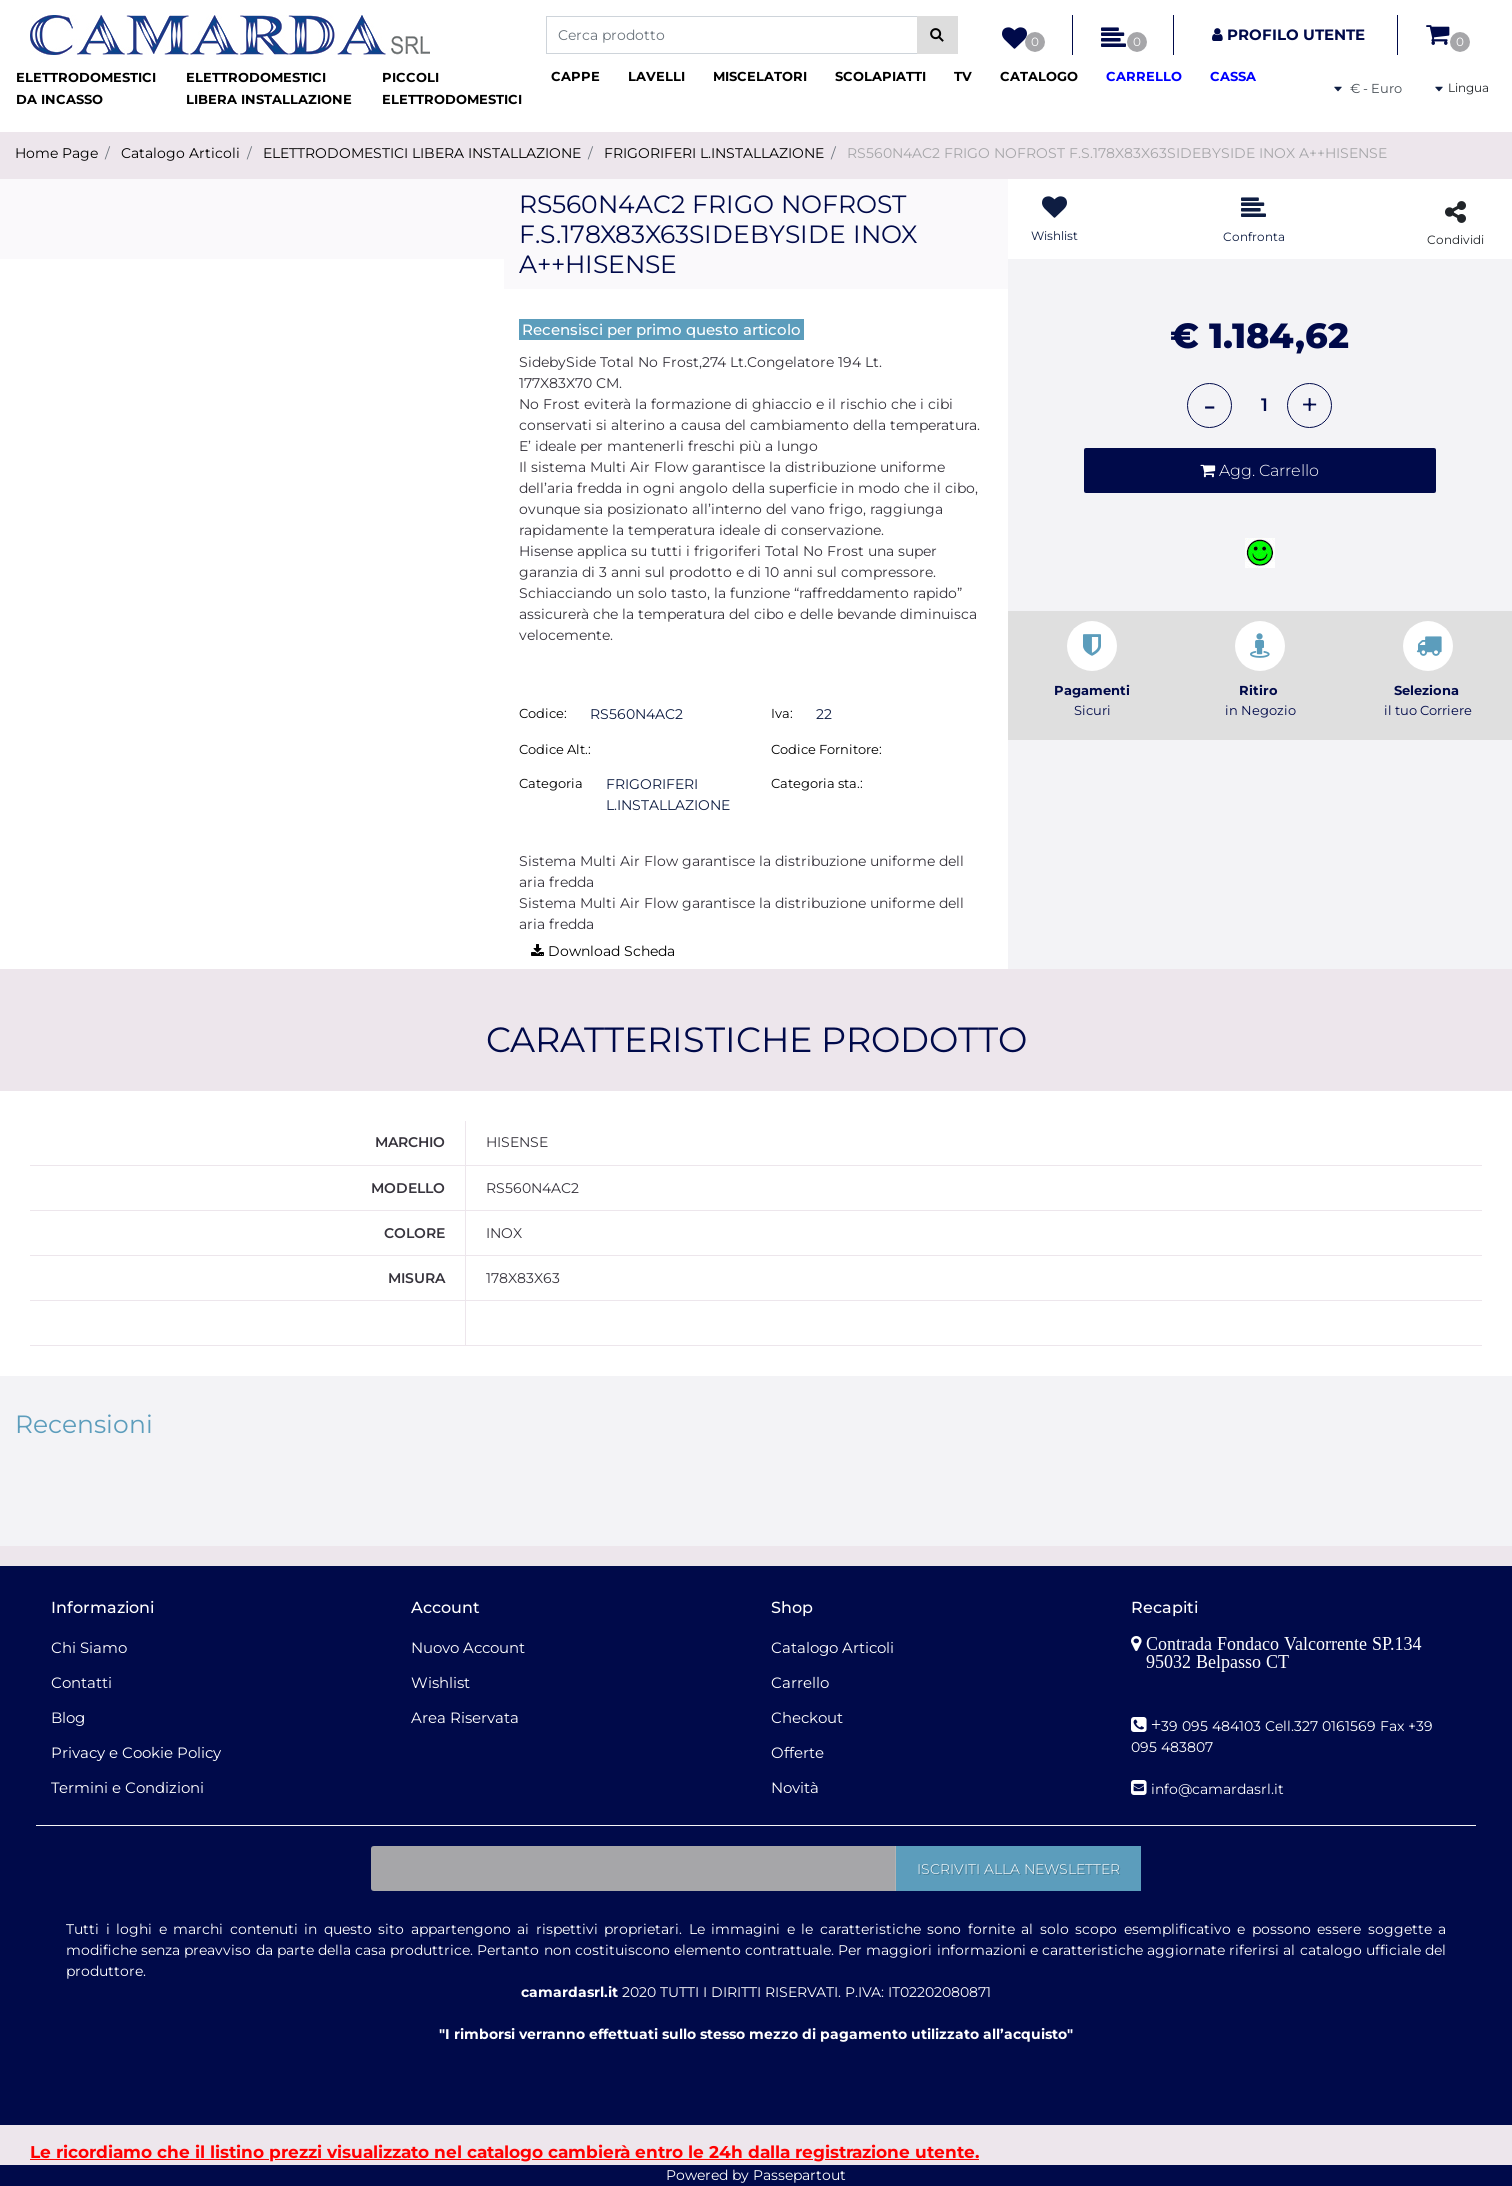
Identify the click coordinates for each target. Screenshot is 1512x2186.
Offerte (797, 1752)
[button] (937, 35)
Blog (68, 1717)
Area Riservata (465, 1717)
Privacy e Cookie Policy (136, 1752)
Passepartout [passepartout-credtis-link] (799, 2175)
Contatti (81, 1682)
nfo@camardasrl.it (1219, 1789)
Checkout (807, 1717)
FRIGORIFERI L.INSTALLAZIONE (714, 153)
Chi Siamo (89, 1647)
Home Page (56, 153)
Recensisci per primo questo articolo (661, 329)
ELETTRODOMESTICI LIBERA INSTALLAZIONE (422, 153)
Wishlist (440, 1682)
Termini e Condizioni (127, 1787)
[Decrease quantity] (1209, 405)
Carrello (800, 1682)
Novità (795, 1787)
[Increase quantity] (1309, 405)
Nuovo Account (468, 1647)
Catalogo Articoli (180, 153)
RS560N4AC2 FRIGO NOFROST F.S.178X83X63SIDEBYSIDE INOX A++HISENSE (1117, 153)
